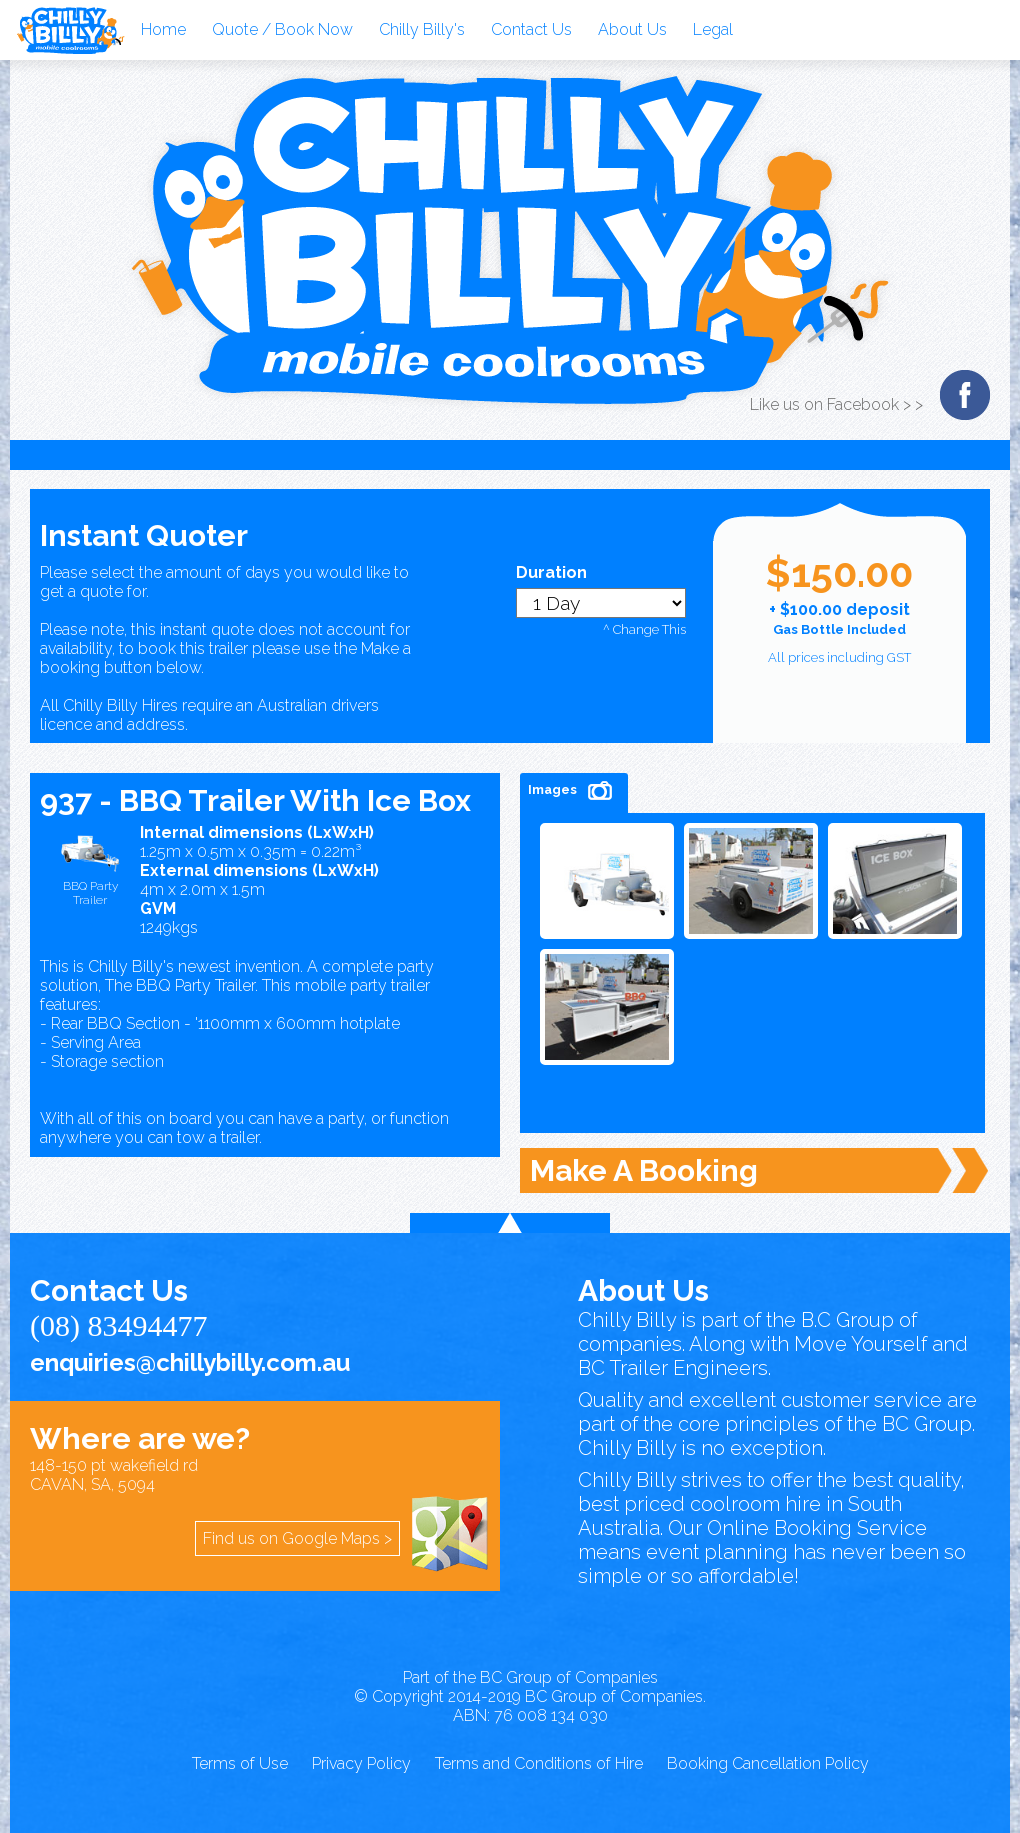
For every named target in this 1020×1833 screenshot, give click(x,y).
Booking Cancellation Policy (768, 1763)
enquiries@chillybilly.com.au (190, 1362)
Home (163, 29)
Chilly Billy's (422, 29)
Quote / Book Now (282, 29)
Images (574, 790)
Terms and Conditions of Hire (539, 1763)
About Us (632, 29)
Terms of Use (240, 1763)
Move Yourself (860, 1344)
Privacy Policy (361, 1763)
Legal (713, 29)
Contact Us (531, 29)
